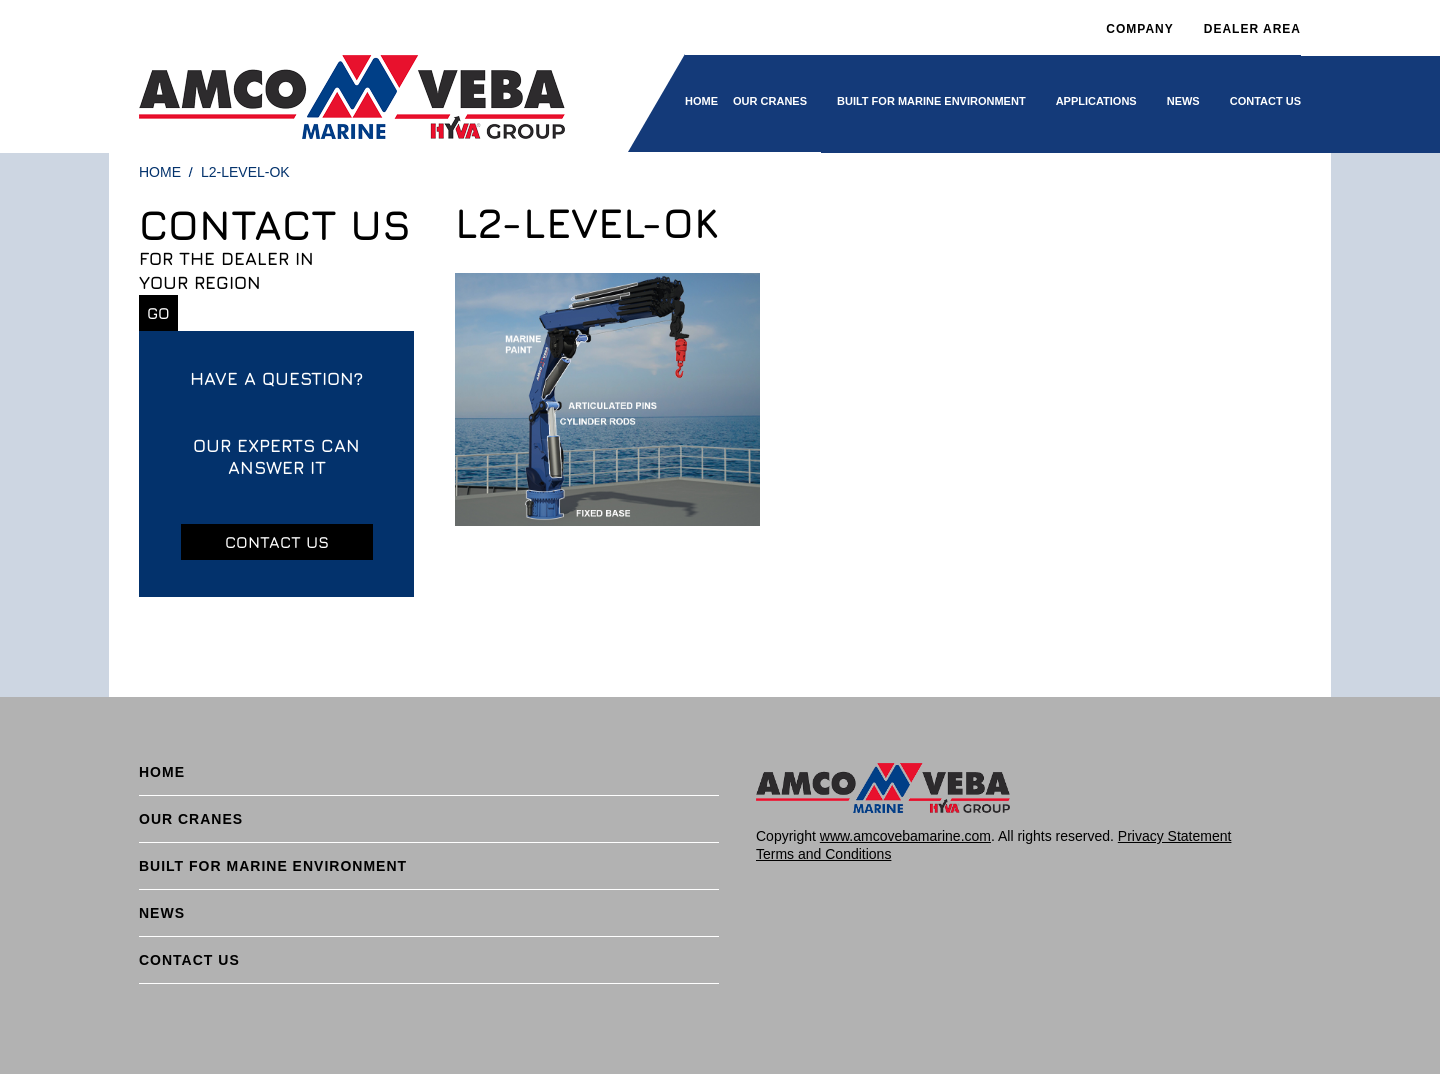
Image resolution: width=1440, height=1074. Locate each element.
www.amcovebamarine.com (905, 836)
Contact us (277, 542)
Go (158, 313)
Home (701, 101)
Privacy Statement (1175, 836)
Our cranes (770, 101)
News (1183, 101)
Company (1139, 29)
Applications (1096, 101)
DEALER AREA (1252, 29)
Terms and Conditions (823, 854)
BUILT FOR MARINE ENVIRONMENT (931, 101)
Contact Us (1265, 101)
